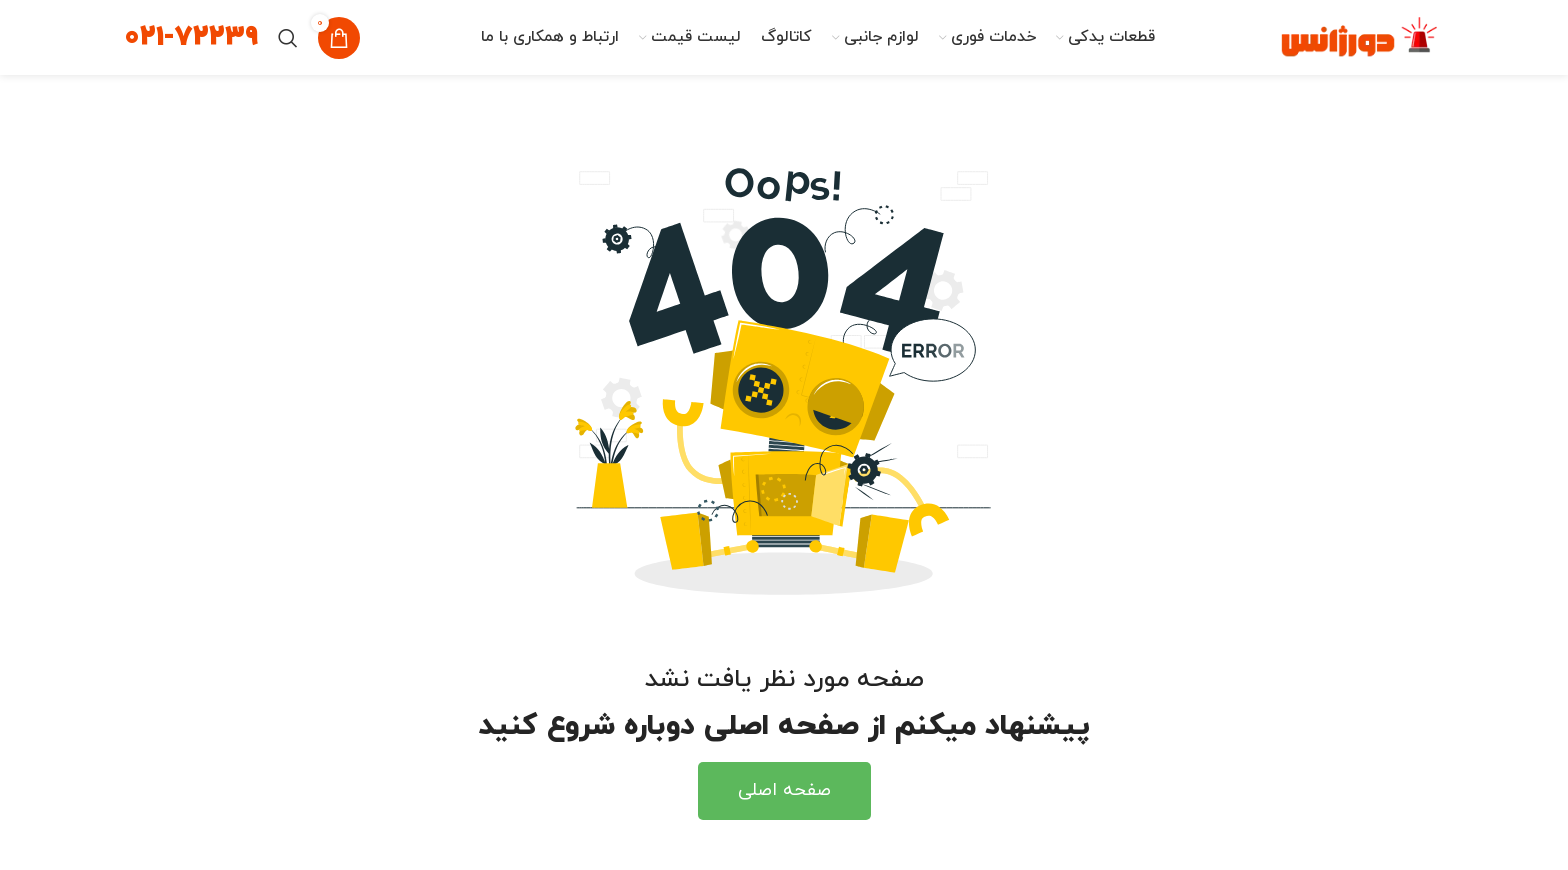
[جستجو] (288, 38)
